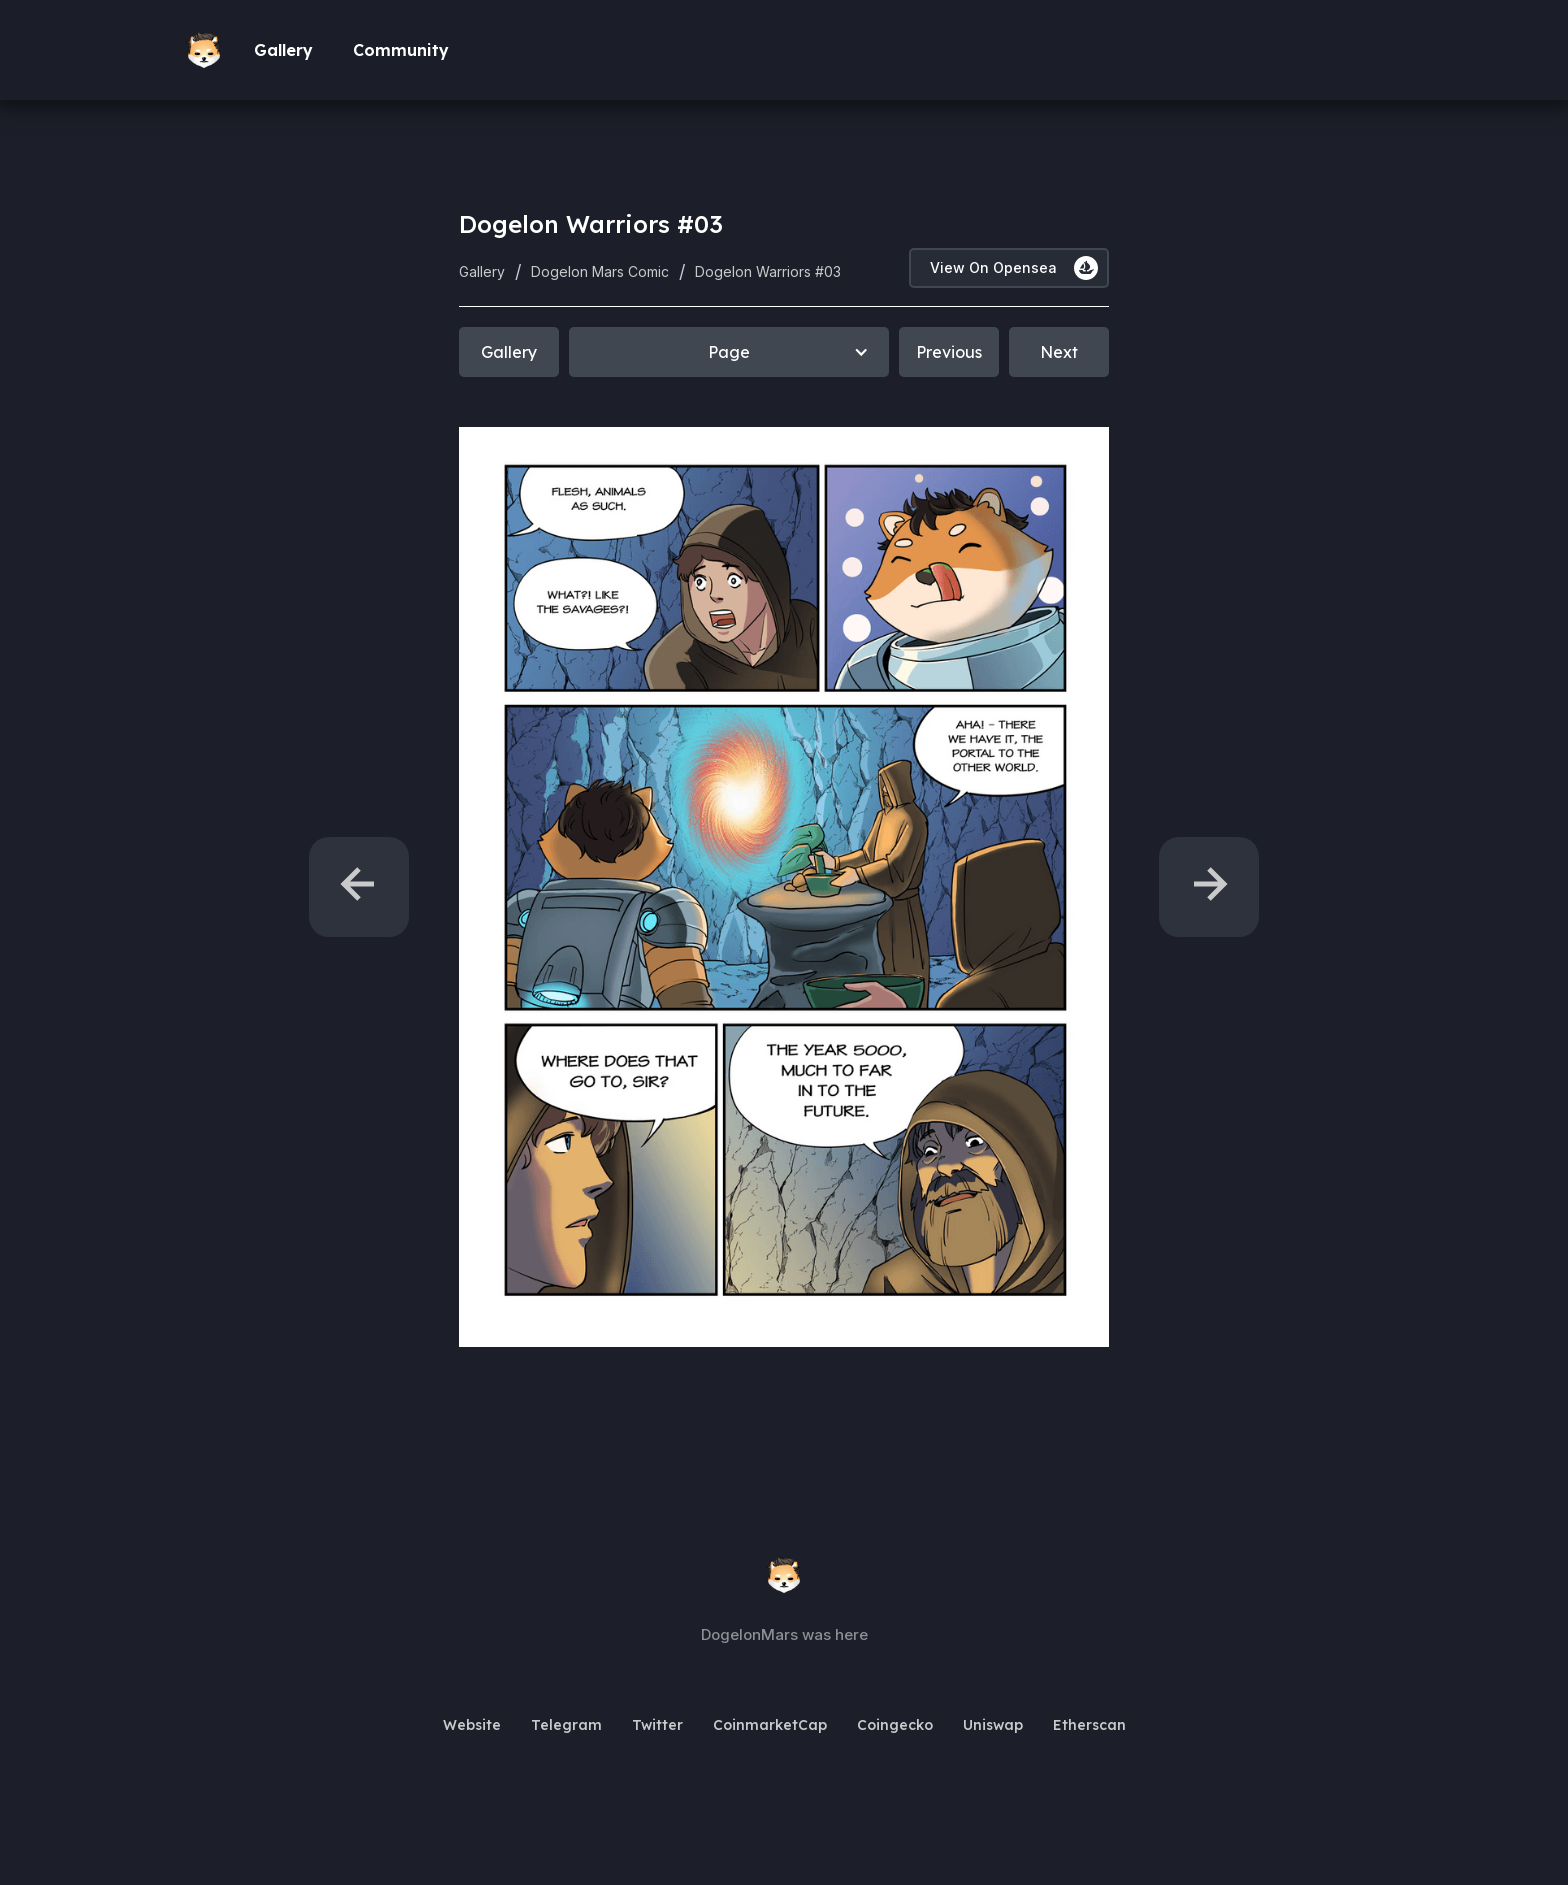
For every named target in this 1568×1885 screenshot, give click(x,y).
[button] (729, 352)
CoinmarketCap (770, 1725)
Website (472, 1725)
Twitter (657, 1725)
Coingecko (895, 1725)
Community (401, 50)
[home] (209, 50)
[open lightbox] (784, 887)
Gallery (283, 50)
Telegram (566, 1725)
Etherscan (1089, 1725)
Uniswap (993, 1725)
